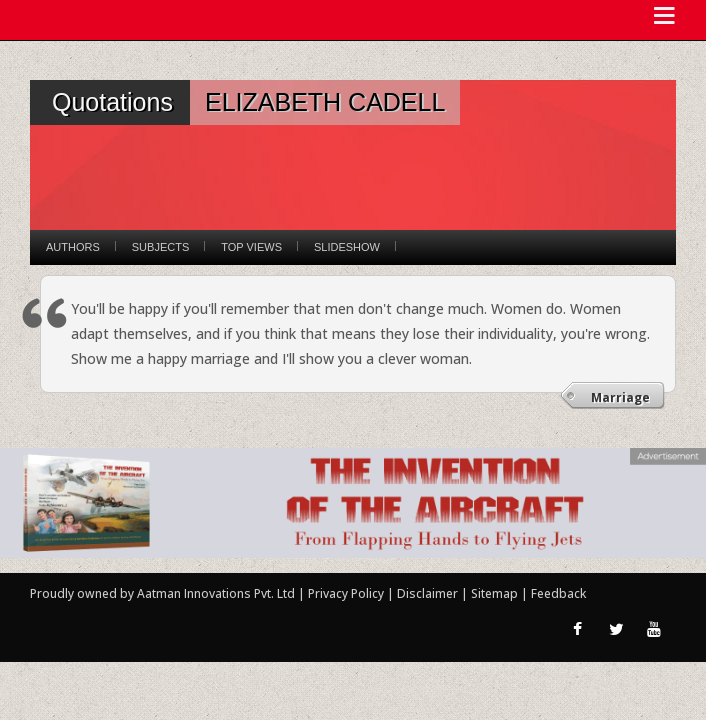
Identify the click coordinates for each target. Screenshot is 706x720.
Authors (73, 247)
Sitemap (496, 593)
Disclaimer (427, 593)
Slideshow (347, 247)
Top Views (251, 247)
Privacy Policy (347, 593)
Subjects (160, 247)
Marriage (620, 397)
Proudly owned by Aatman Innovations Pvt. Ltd (162, 593)
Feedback (558, 593)
